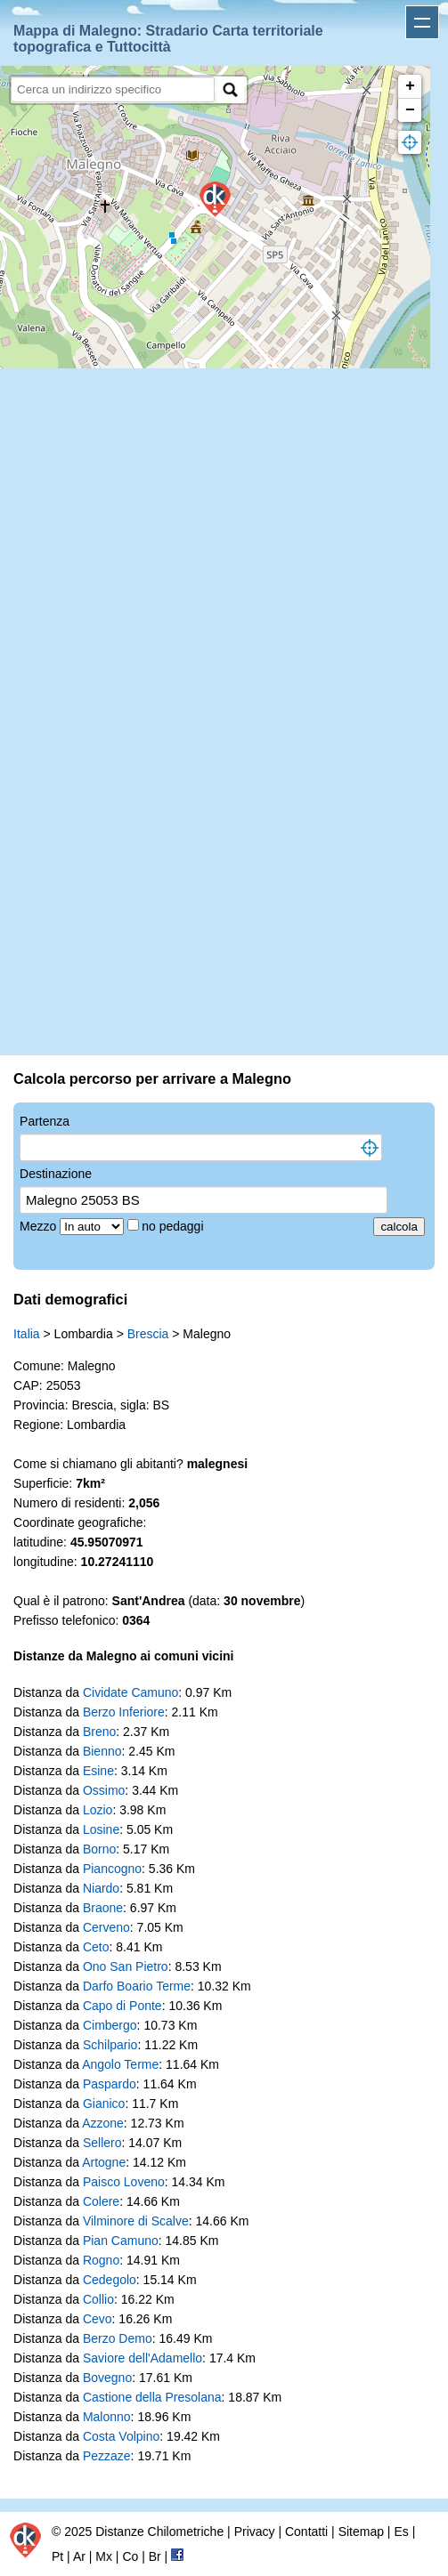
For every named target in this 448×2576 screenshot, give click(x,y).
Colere (101, 2201)
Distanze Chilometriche (159, 2531)
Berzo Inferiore (124, 1712)
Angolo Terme (120, 2064)
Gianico (104, 2103)
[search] (113, 89)
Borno (99, 1849)
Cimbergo (110, 2025)
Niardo (101, 1888)
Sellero (102, 2143)
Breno (99, 1731)
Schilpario (110, 2045)
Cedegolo (109, 2280)
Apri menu (422, 22)
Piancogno (112, 1868)
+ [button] (410, 86)
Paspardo (109, 2084)
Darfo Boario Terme (137, 1986)
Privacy (254, 2531)
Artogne (104, 2162)
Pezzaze (107, 2456)
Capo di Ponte (122, 2006)
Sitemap (361, 2531)
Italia (26, 1334)
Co (130, 2556)
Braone (103, 1908)
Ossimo (104, 1790)
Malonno (107, 2417)
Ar (79, 2556)
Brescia (148, 1334)
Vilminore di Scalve (136, 2221)
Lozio (97, 1810)
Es (401, 2531)
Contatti (306, 2531)
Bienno (102, 1751)
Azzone (103, 2123)
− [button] (410, 110)
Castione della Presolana (152, 2397)
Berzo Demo (117, 2338)
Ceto (96, 1947)
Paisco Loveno (124, 2182)
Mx (103, 2556)
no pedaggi (174, 1226)
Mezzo (40, 1226)
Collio (98, 2299)
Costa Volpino (121, 2436)
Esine (98, 1771)
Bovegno (107, 2377)
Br (155, 2556)
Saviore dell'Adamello (142, 2358)
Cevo (97, 2319)
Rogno (101, 2260)
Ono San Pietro (125, 1966)
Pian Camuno (121, 2240)
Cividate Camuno (130, 1692)
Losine (101, 1829)
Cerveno (106, 1927)
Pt (57, 2556)
